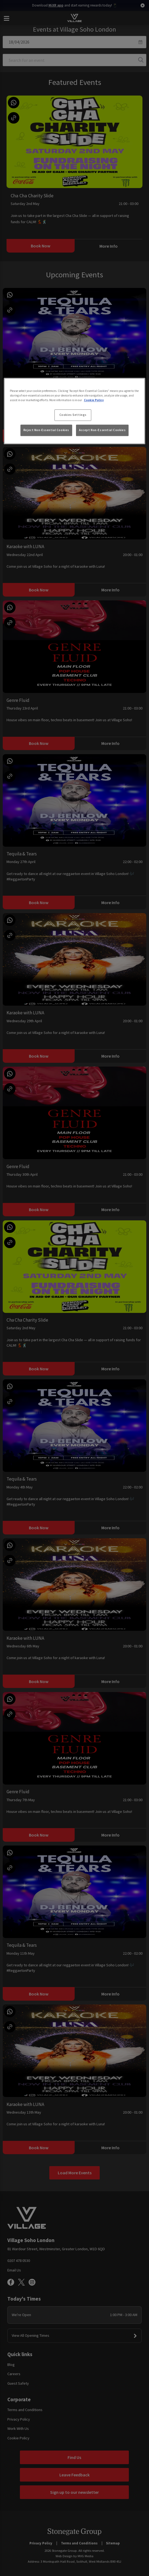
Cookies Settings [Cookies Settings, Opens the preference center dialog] (73, 415)
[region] (74, 411)
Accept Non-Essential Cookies (102, 430)
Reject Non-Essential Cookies (46, 430)
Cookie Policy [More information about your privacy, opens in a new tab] (94, 400)
